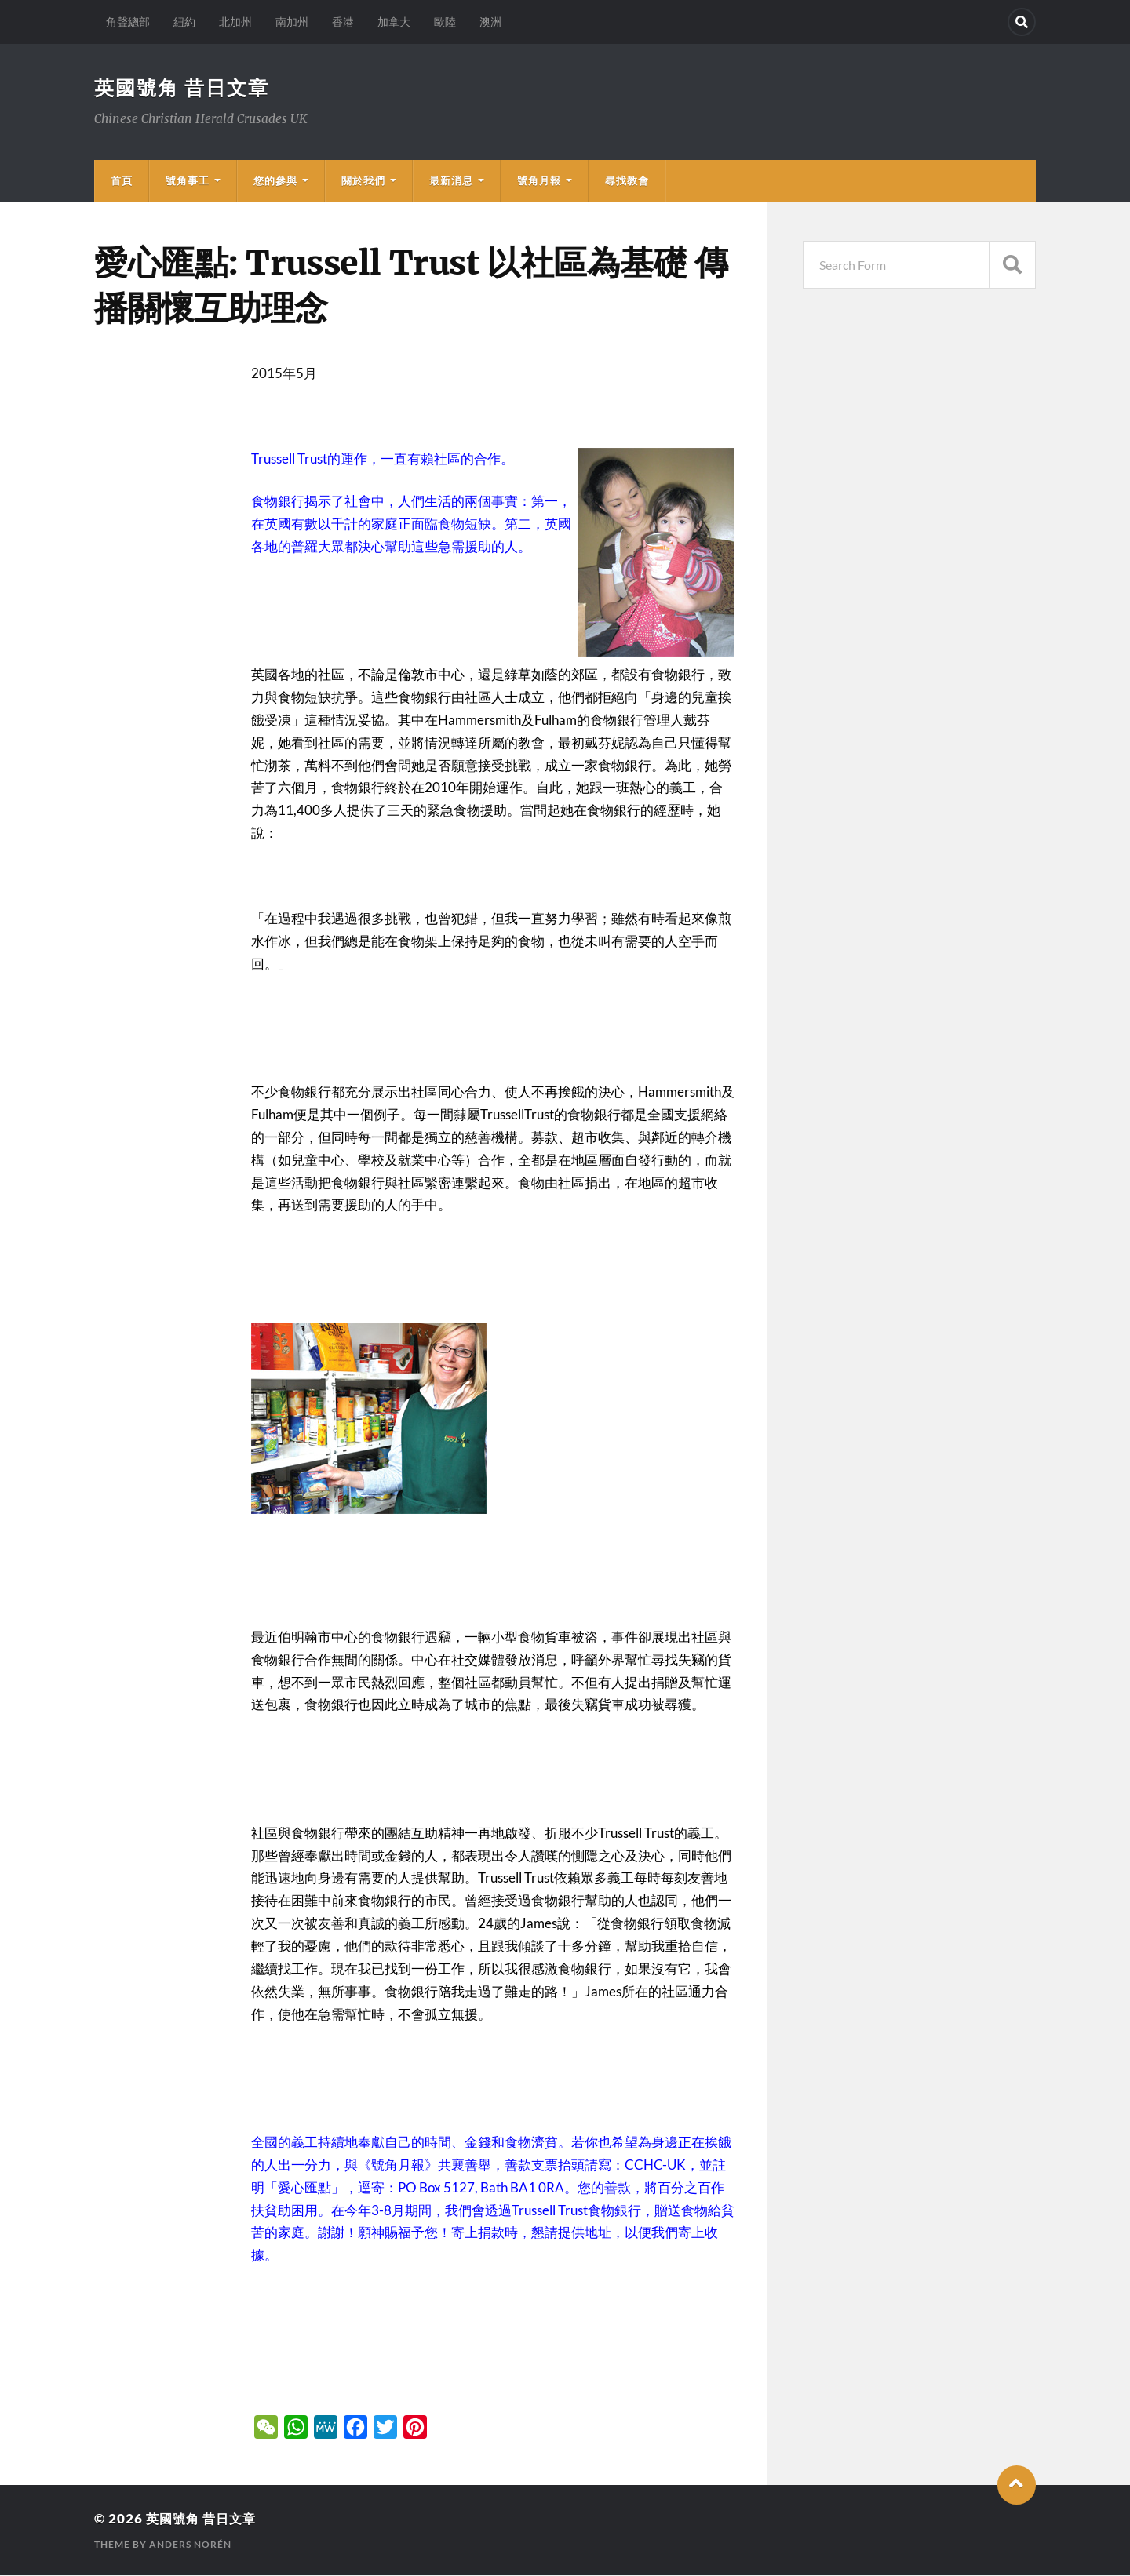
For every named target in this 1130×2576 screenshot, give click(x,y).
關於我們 (363, 181)
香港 (343, 21)
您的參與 (275, 181)
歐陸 (445, 21)
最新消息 (451, 181)
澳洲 (490, 21)
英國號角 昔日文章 (184, 88)
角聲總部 (128, 21)
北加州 (235, 21)
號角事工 (188, 181)
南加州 (291, 21)
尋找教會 (627, 181)
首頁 (122, 181)
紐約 (184, 21)
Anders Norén (190, 2545)
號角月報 (539, 181)
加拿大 (393, 21)
